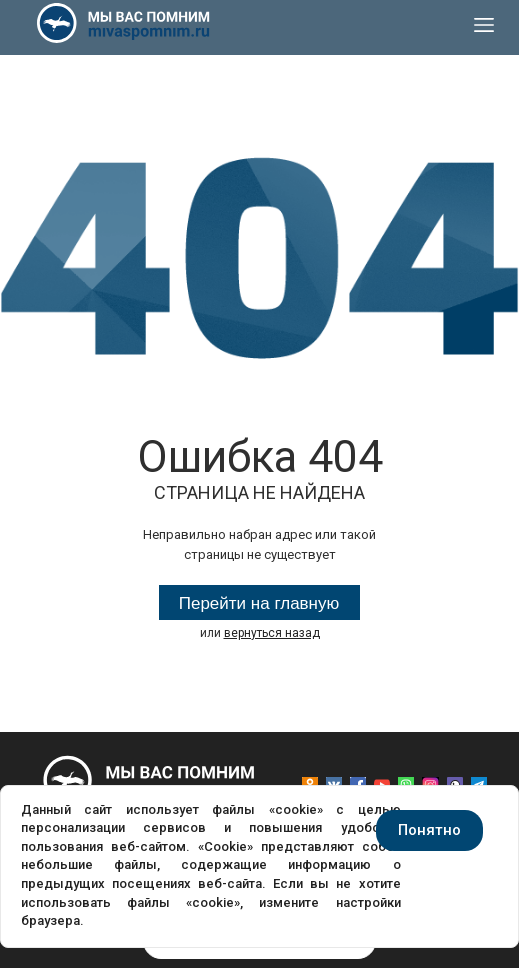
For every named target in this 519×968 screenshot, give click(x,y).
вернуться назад (272, 633)
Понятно (429, 830)
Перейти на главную (259, 603)
